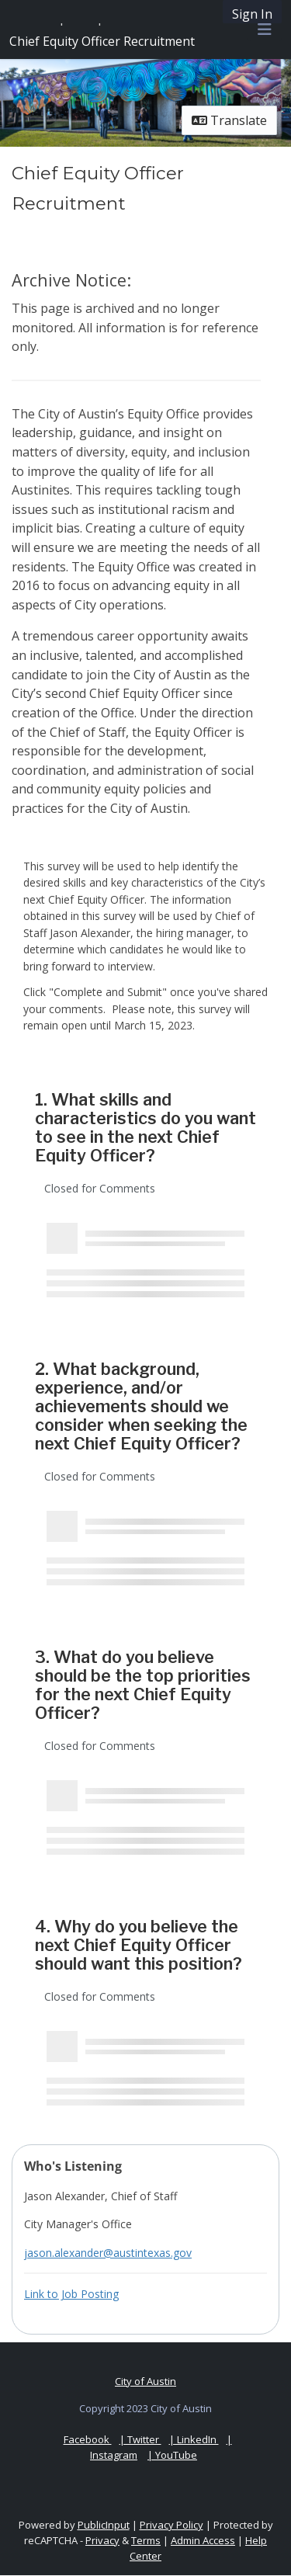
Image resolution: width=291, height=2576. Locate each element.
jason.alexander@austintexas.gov (108, 2252)
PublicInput (104, 2525)
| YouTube (172, 2455)
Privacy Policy (171, 2525)
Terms (146, 2540)
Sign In (252, 14)
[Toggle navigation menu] (265, 29)
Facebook (88, 2439)
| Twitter (140, 2439)
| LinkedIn (194, 2439)
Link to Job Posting (71, 2293)
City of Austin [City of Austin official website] (145, 2381)
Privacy (102, 2540)
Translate (229, 120)
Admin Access (203, 2540)
